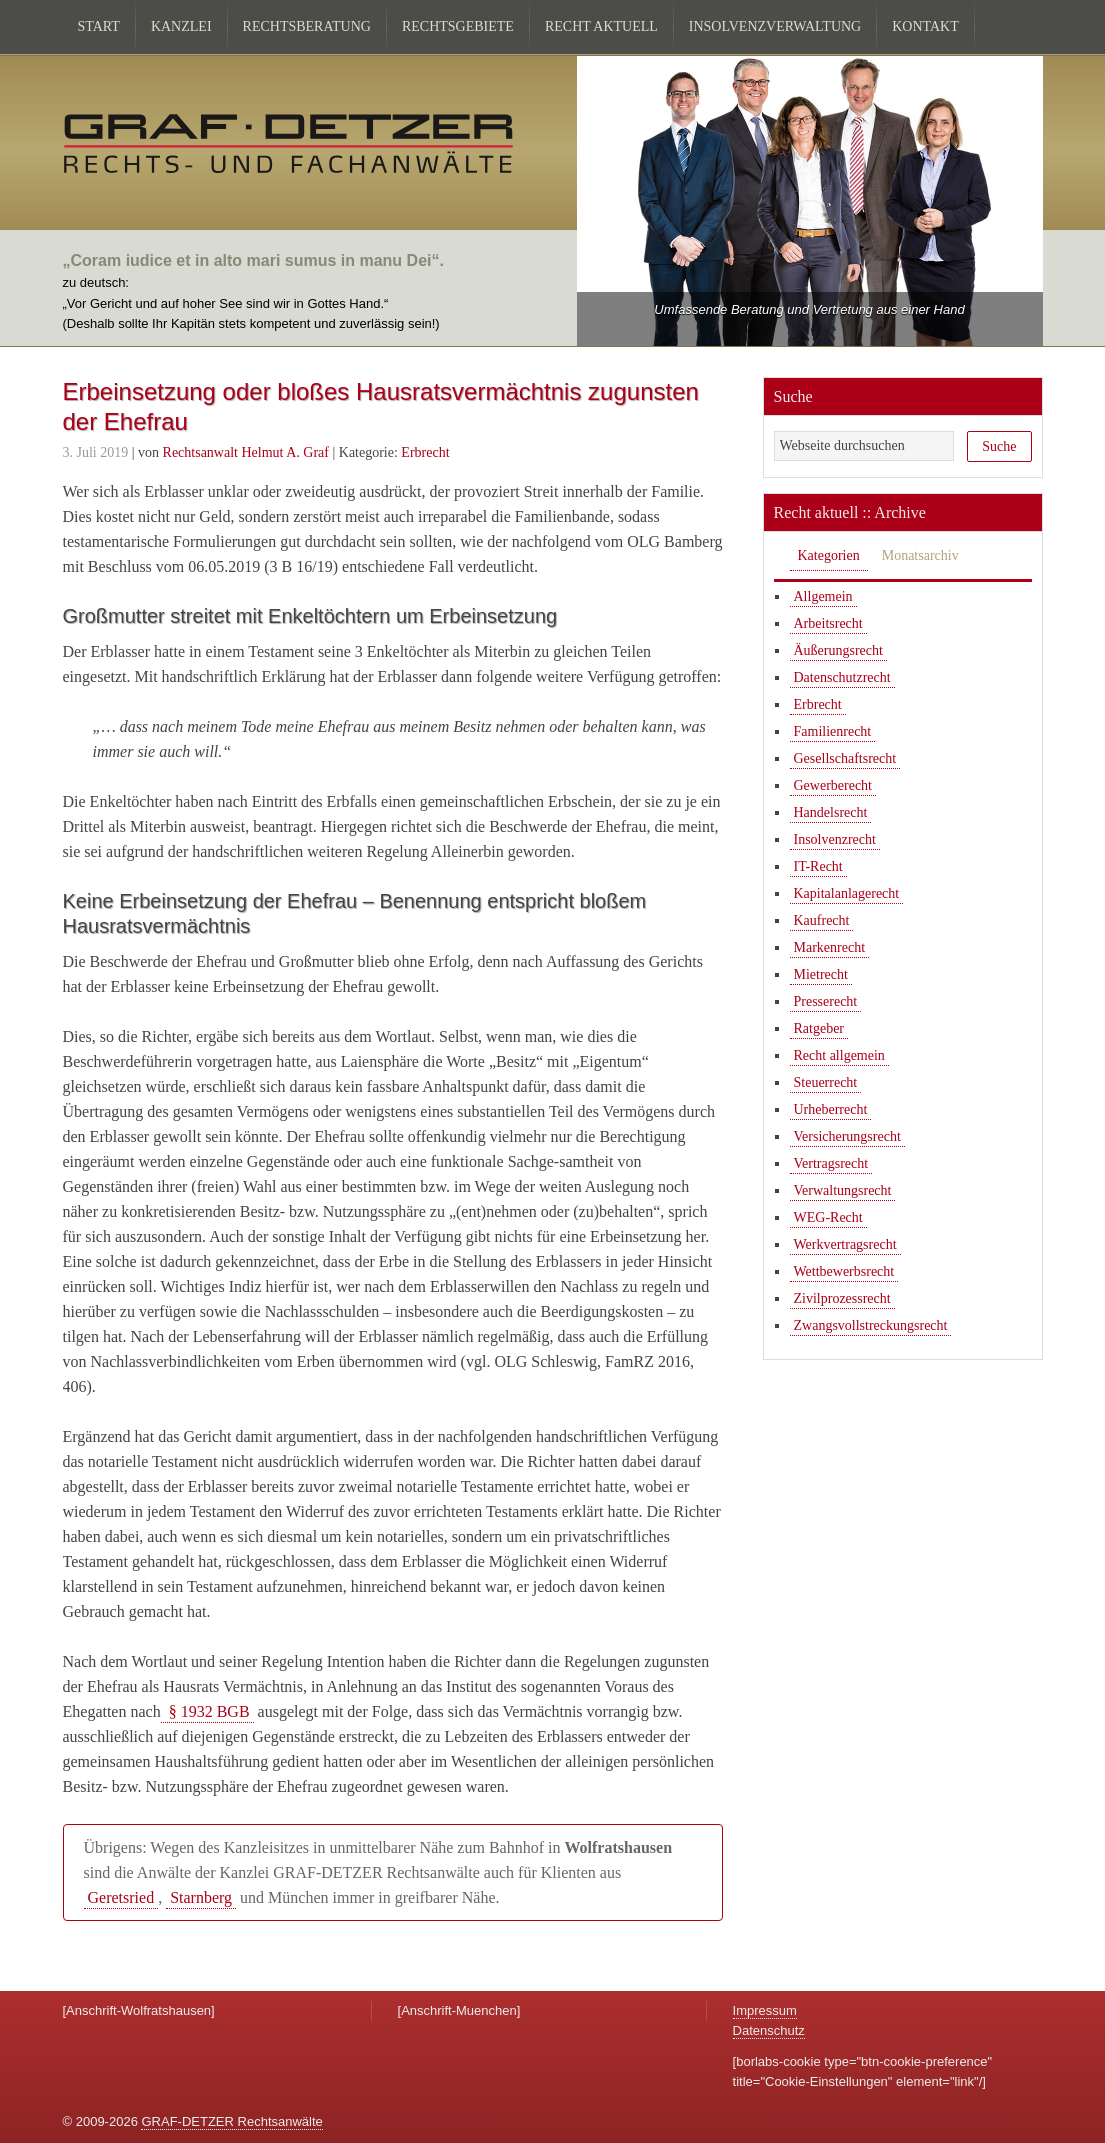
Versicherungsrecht (847, 1136)
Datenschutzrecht (842, 677)
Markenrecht (830, 947)
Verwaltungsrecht (843, 1190)
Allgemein (823, 596)
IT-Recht (818, 866)
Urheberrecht (831, 1109)
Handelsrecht (831, 812)
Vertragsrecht (831, 1163)
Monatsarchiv (920, 555)
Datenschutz (769, 2030)
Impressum (765, 2010)
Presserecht (826, 1001)
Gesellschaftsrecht (845, 758)
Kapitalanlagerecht (847, 893)
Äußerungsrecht (838, 650)
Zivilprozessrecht (842, 1298)
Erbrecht (425, 452)
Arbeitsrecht (828, 623)
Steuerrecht (826, 1082)
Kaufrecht (822, 920)
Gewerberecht (833, 785)
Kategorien (829, 555)
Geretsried (121, 1897)
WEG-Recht (828, 1217)
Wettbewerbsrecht (844, 1271)
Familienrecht (833, 731)
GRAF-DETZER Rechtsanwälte (231, 2121)
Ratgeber (819, 1028)
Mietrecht (821, 974)
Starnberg (201, 1897)
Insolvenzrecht (835, 839)
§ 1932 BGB (207, 1711)
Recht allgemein (839, 1055)
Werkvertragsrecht (845, 1244)
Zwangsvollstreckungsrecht (871, 1325)
